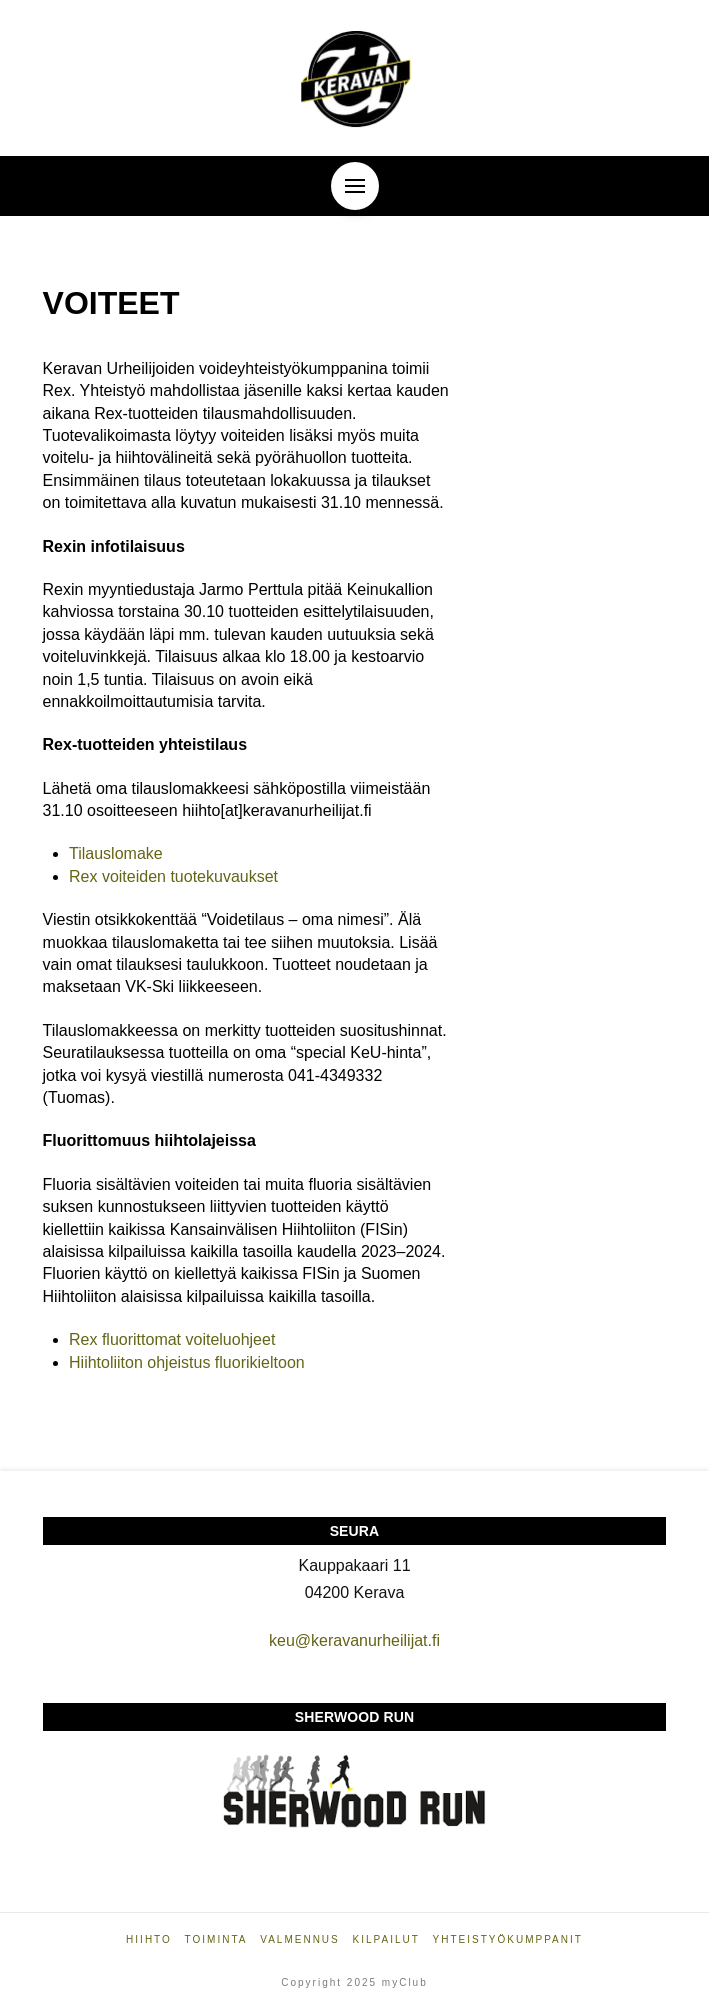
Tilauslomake (116, 853)
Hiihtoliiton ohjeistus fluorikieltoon (187, 1362)
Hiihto (149, 1939)
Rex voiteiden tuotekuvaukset (173, 876)
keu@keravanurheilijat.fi (354, 1640)
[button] (355, 186)
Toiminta (216, 1939)
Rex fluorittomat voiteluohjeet (172, 1339)
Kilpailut (386, 1939)
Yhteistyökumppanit (508, 1939)
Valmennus (300, 1939)
